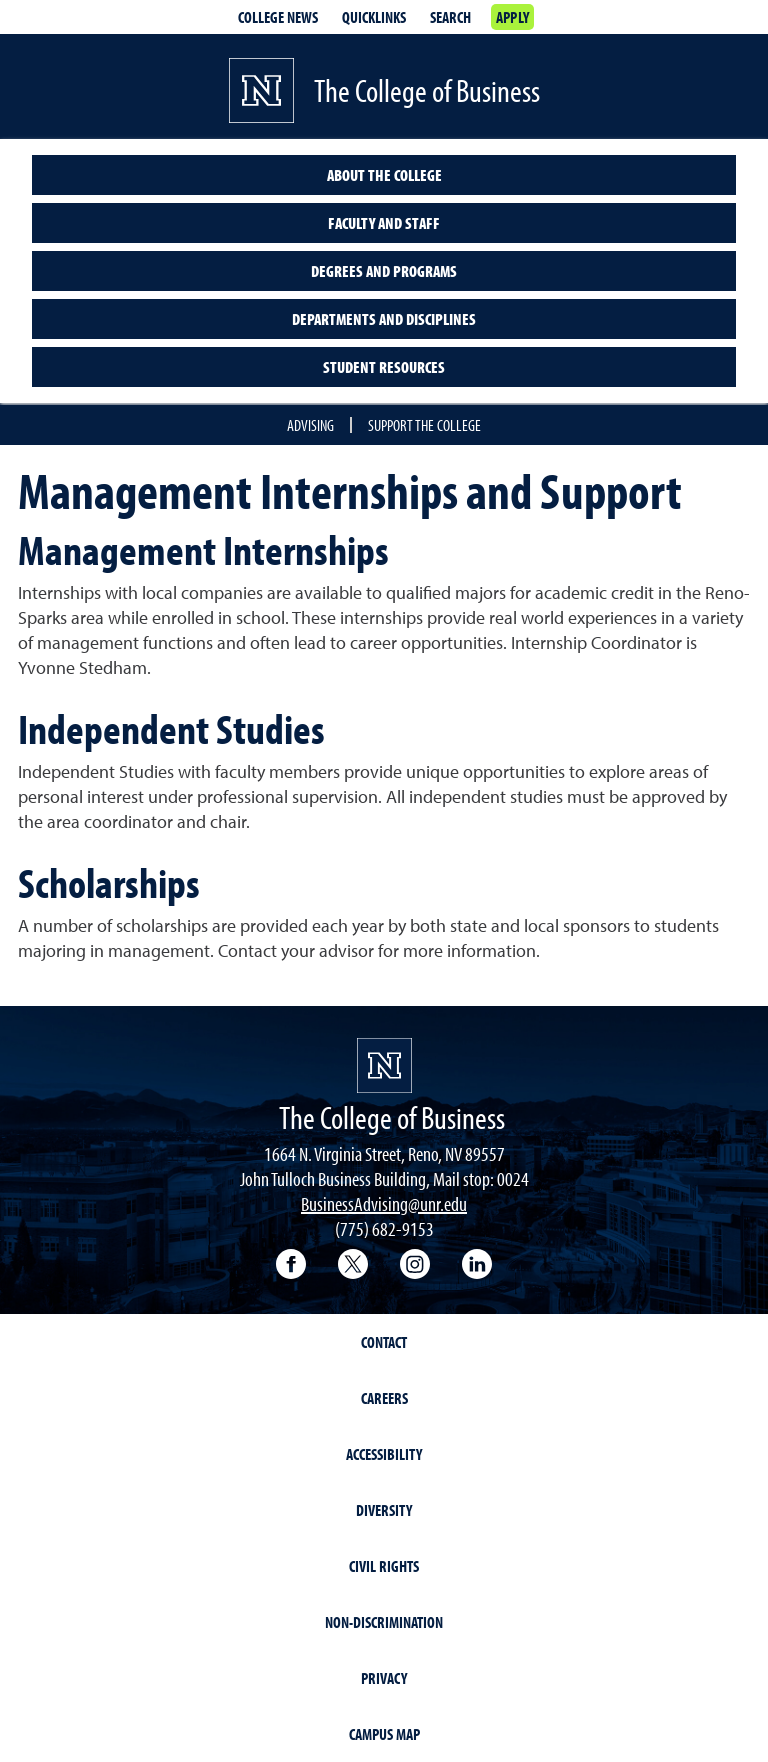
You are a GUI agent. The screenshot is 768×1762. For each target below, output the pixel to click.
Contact (384, 1342)
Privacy (384, 1678)
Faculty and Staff (384, 223)
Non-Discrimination (384, 1622)
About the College (384, 175)
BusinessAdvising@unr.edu (384, 1203)
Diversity (384, 1510)
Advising (310, 425)
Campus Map (384, 1734)
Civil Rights (384, 1566)
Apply (512, 17)
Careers (384, 1398)
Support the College (424, 425)
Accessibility (384, 1454)
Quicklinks (374, 17)
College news (278, 17)
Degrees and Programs (384, 271)
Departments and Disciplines (384, 319)
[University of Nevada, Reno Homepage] (384, 1065)
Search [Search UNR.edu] (450, 17)
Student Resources (384, 367)
